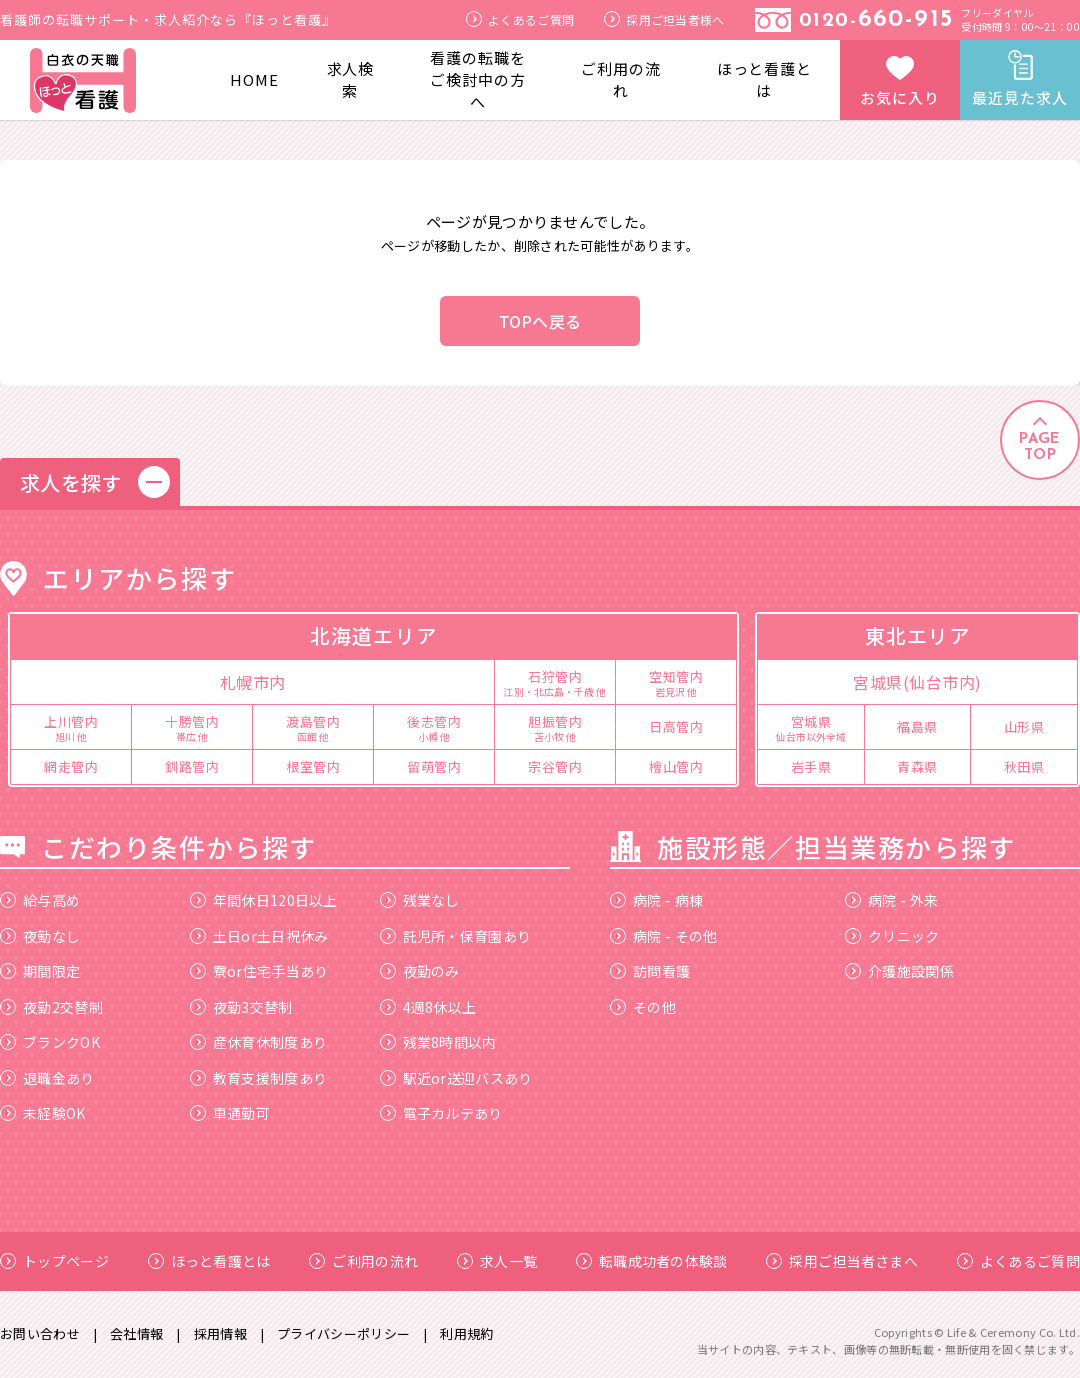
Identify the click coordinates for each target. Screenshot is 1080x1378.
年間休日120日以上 (264, 900)
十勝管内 (192, 727)
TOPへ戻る (540, 321)
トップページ (54, 1261)
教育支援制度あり (258, 1078)
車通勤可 (230, 1113)
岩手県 (811, 766)
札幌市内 (253, 682)
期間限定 (40, 971)
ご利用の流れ (621, 79)
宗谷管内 (555, 766)
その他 (643, 1007)
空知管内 (676, 682)
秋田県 (1024, 766)
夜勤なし (40, 936)
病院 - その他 (663, 936)
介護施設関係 (899, 971)
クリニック (892, 936)
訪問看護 (650, 971)
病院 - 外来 (891, 900)
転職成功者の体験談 (652, 1261)
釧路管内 (192, 766)
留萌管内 (434, 766)
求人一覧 (497, 1261)
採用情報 (220, 1333)
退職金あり (47, 1078)
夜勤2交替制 (51, 1007)
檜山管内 (676, 766)
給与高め (40, 900)
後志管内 (434, 727)
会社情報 (136, 1333)
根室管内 (313, 766)
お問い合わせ (40, 1333)
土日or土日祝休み (259, 936)
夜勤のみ (420, 971)
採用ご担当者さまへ (842, 1261)
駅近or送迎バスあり (456, 1078)
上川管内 (71, 727)
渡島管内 (313, 727)
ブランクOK (50, 1042)
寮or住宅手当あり (259, 971)
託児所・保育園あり (456, 936)
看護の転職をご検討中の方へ (477, 79)
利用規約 (466, 1333)
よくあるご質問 (520, 19)
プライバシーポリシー (343, 1333)
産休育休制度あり (258, 1042)
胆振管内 (555, 727)
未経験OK (43, 1113)
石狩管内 (555, 682)
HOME (254, 79)
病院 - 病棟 (656, 900)
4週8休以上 (428, 1007)
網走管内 (71, 766)
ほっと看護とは (764, 79)
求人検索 (351, 79)
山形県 (1024, 726)
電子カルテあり (441, 1113)
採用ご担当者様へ (664, 19)
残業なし (420, 900)
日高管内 (676, 726)
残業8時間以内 (438, 1042)
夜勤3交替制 (241, 1007)
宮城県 (811, 727)
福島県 (917, 726)
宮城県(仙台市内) (917, 682)
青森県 (917, 766)
